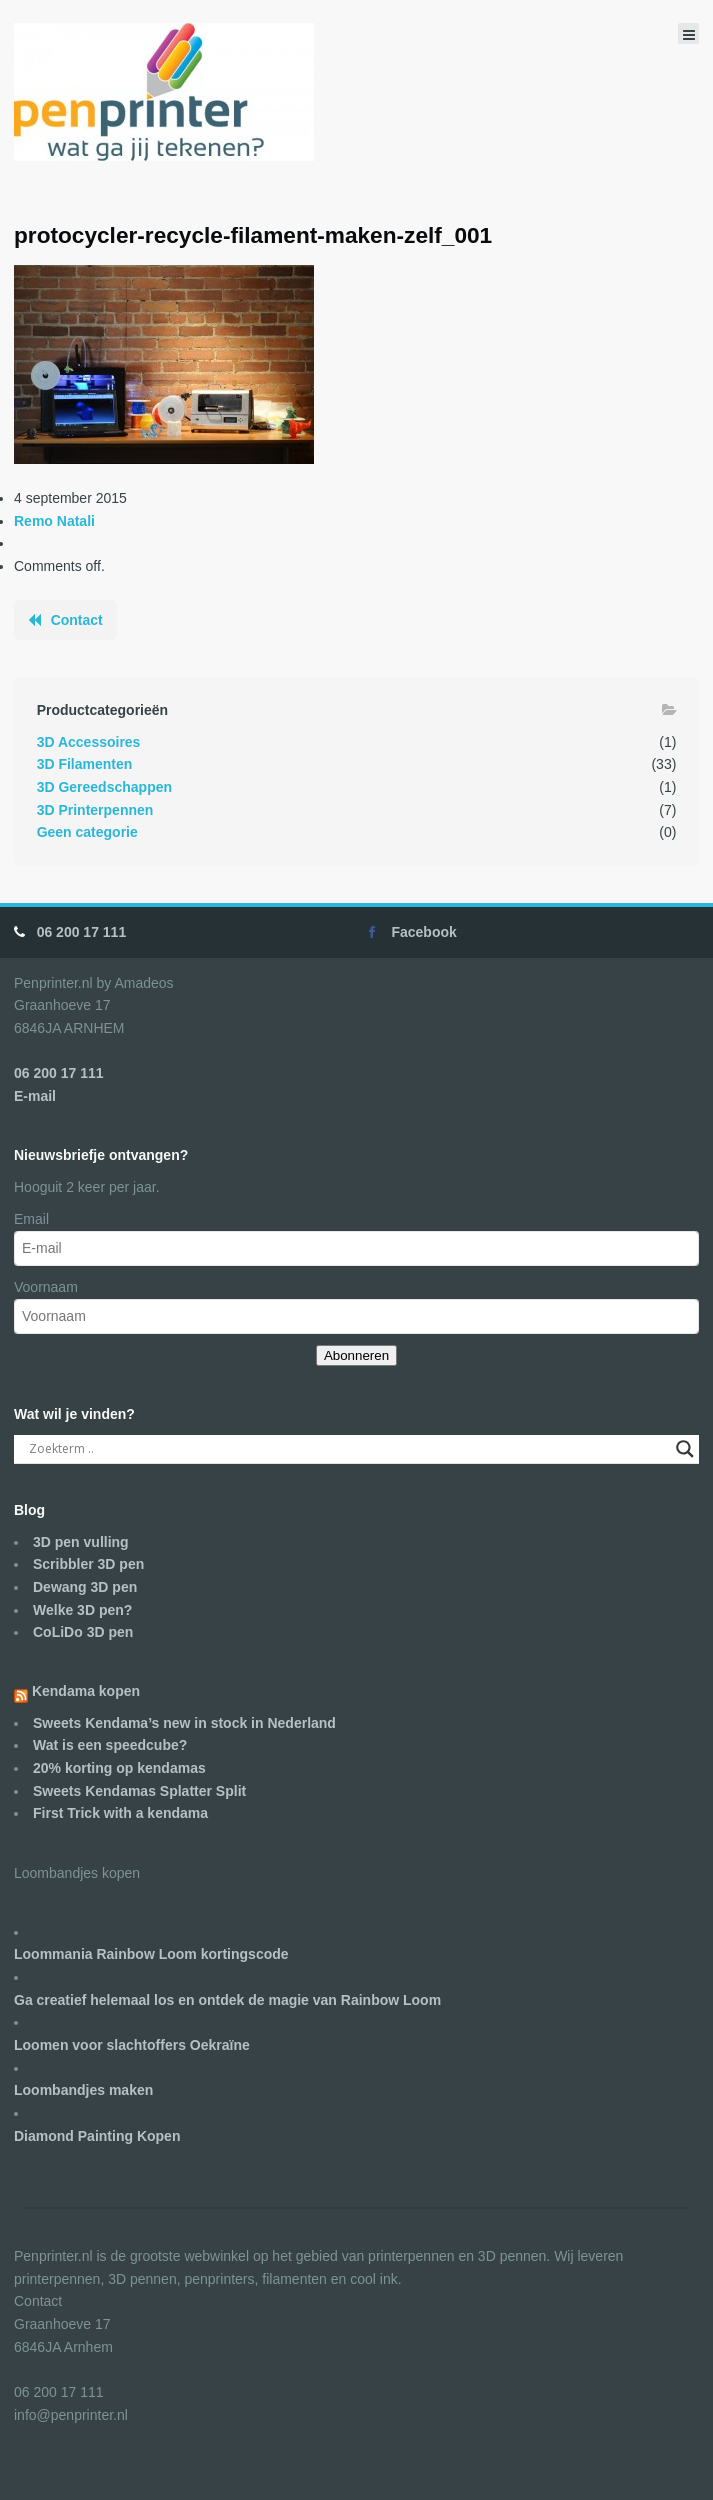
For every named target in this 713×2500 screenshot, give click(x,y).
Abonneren (356, 1355)
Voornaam (46, 1287)
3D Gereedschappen (104, 787)
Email (31, 1219)
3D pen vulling (81, 1542)
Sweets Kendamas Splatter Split (139, 1791)
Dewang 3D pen (85, 1587)
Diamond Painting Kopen (97, 2136)
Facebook (423, 932)
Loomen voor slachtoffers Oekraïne (132, 2045)
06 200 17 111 (82, 932)
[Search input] (347, 1449)
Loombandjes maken (83, 2090)
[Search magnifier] (685, 1449)
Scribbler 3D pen (88, 1564)
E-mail (35, 1096)
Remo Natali (54, 521)
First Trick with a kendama (120, 1813)
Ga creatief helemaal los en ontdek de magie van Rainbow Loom (227, 2000)
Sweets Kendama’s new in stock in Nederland (184, 1723)
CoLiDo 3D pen (83, 1632)
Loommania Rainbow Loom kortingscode (151, 1954)
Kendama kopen (86, 1691)
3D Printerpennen (95, 810)
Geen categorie (87, 832)
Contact (77, 620)
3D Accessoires (89, 742)
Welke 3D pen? (82, 1610)
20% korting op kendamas (119, 1768)
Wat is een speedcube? (110, 1745)
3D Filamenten (85, 764)
